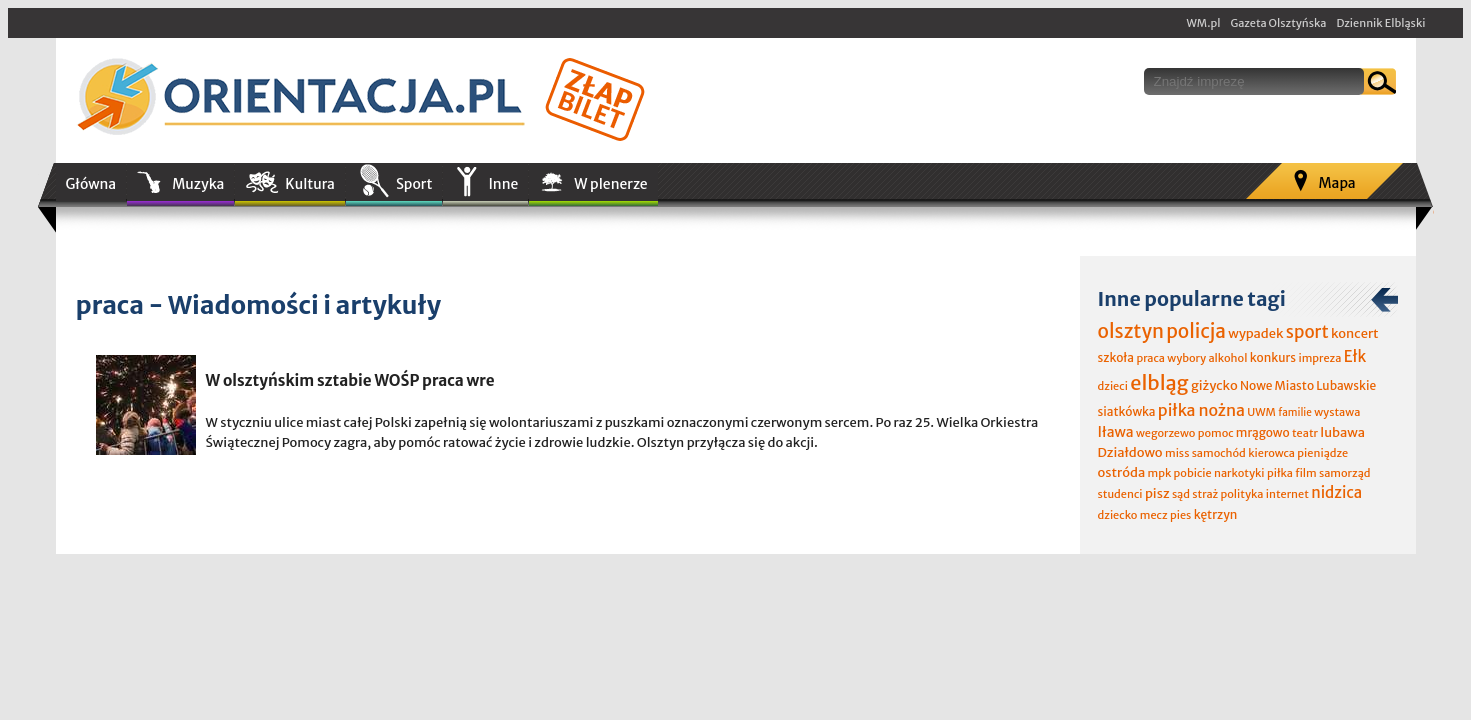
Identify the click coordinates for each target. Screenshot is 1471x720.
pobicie (1193, 473)
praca (1150, 358)
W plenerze (610, 184)
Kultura (310, 184)
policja (1196, 331)
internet (1287, 494)
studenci (1120, 494)
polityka (1242, 494)
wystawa (1337, 412)
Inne (503, 184)
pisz (1157, 493)
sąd (1181, 494)
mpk (1160, 473)
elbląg (1159, 382)
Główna (91, 184)
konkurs (1273, 357)
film (1306, 473)
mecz (1154, 515)
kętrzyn (1216, 514)
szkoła (1116, 357)
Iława (1116, 432)
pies (1180, 515)
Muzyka (198, 184)
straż (1205, 494)
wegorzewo (1165, 433)
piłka (1280, 473)
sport (1307, 332)
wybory (1186, 358)
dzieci (1113, 386)
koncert (1355, 333)
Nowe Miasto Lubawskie (1308, 385)
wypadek (1255, 333)
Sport (414, 184)
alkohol (1227, 358)
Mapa (1336, 183)
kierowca (1271, 453)
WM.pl (1204, 23)
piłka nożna (1201, 410)
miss (1177, 453)
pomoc (1216, 433)
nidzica (1336, 492)
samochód (1219, 453)
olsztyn (1131, 331)
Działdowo (1130, 452)
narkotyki (1239, 473)
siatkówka (1127, 411)
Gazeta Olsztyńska (1278, 23)
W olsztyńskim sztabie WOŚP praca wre (350, 380)
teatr (1305, 433)
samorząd (1344, 473)
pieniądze (1322, 453)
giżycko (1214, 385)
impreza (1319, 358)
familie (1295, 412)
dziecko (1118, 515)
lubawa (1342, 432)
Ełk (1355, 356)
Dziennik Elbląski (1380, 23)
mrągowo (1263, 432)
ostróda (1122, 472)
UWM (1261, 412)
